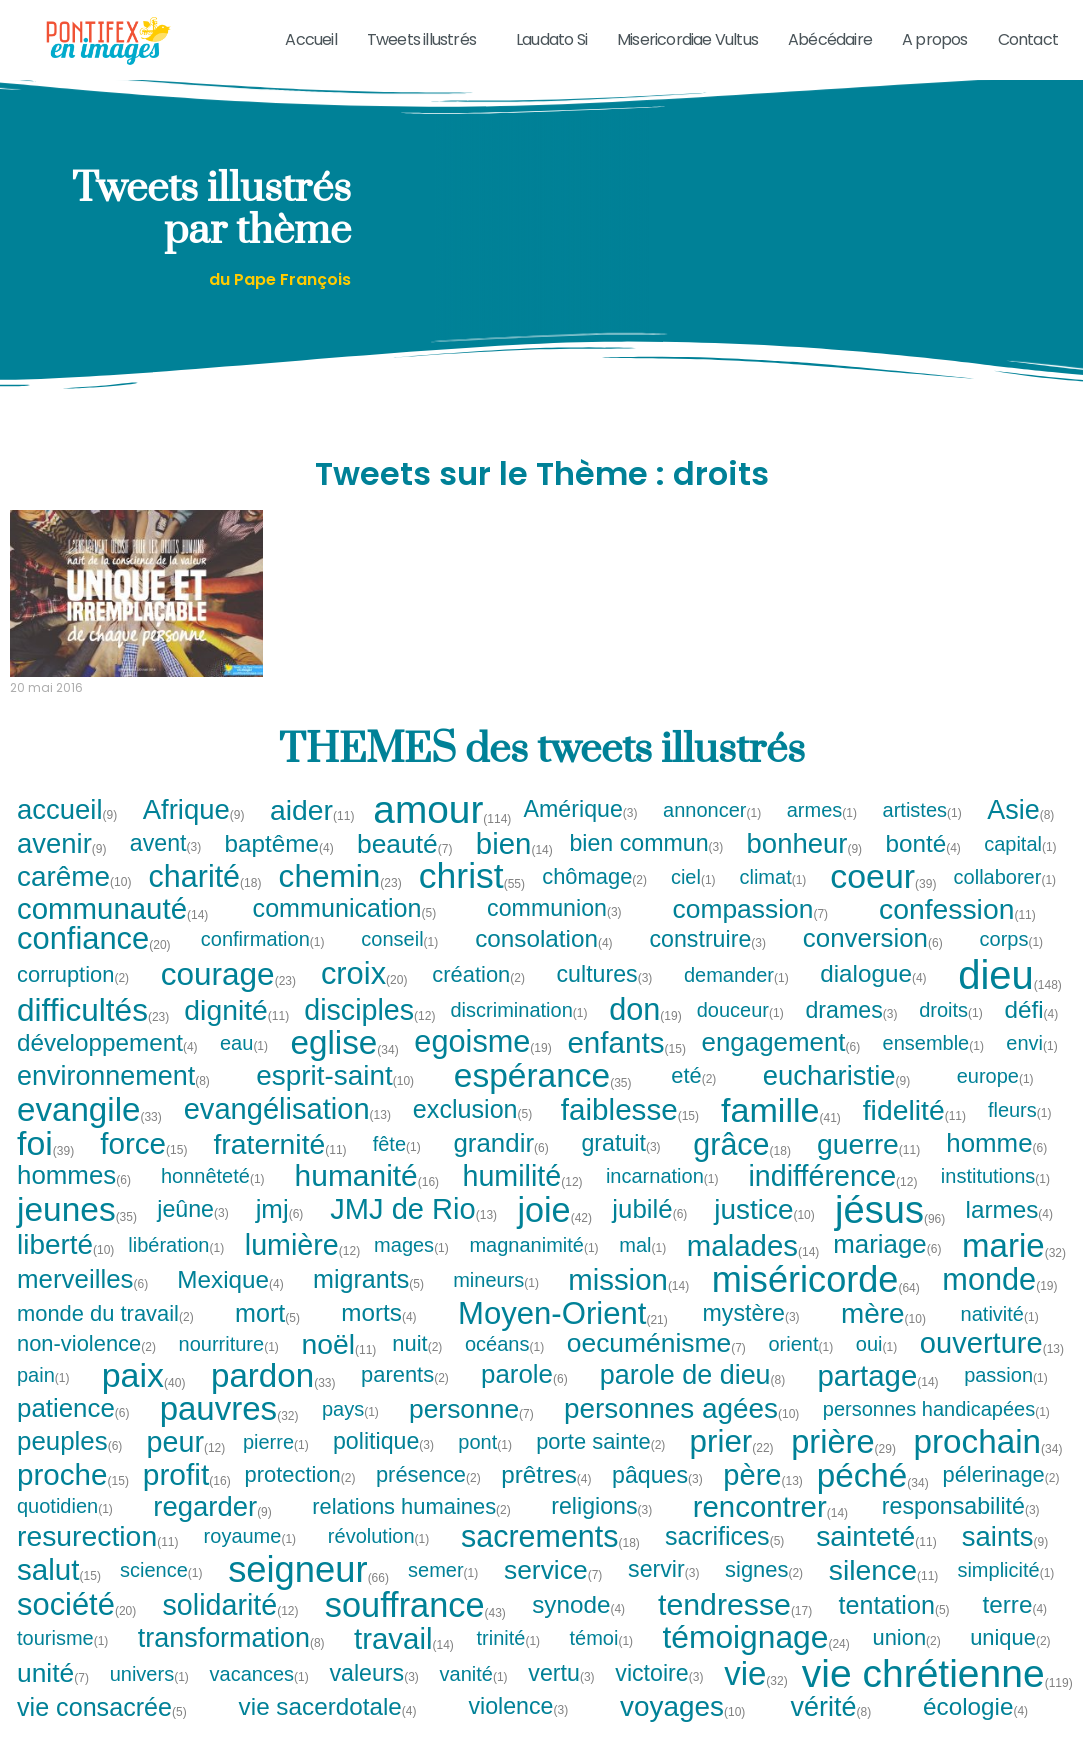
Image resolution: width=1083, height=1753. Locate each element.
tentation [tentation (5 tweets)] (895, 1627)
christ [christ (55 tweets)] (472, 899)
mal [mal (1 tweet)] (643, 1268)
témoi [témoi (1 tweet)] (602, 1661)
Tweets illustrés (426, 39)
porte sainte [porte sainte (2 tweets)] (601, 1464)
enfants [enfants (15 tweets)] (626, 1065)
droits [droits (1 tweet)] (951, 1033)
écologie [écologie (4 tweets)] (976, 1729)
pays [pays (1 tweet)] (351, 1431)
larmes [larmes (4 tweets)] (1010, 1232)
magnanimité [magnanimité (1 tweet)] (534, 1268)
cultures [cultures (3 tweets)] (604, 996)
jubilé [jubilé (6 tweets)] (650, 1232)
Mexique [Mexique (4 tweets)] (231, 1302)
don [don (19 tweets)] (645, 1032)
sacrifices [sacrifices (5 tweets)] (725, 1558)
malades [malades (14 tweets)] (753, 1267)
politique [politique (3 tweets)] (384, 1464)
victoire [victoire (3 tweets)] (659, 1695)
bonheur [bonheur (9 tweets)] (805, 866)
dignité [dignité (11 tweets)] (236, 1033)
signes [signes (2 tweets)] (764, 1592)
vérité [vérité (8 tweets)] (832, 1729)
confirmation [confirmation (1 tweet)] (263, 962)
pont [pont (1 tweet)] (485, 1464)
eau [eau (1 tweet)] (244, 1065)
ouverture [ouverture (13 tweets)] (992, 1366)
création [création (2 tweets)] (479, 997)
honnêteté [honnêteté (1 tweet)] (213, 1198)
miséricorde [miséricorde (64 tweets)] (816, 1302)
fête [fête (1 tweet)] (397, 1166)
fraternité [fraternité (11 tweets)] (279, 1166)
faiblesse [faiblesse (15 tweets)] (630, 1133)
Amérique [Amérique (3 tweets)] (581, 832)
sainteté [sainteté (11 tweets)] (876, 1559)
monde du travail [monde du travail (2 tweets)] (106, 1336)
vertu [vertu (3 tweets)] (562, 1695)
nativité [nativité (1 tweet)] (1000, 1336)
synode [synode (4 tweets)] (579, 1628)
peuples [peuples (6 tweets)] (70, 1464)
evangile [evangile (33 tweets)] (89, 1132)
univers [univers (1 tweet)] (150, 1696)
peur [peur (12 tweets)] (186, 1464)
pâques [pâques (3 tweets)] (658, 1497)
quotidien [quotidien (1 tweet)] (65, 1529)
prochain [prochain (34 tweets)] (988, 1464)
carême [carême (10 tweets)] (74, 899)
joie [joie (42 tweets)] (554, 1232)
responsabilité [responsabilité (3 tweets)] (961, 1528)
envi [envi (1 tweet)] (1032, 1065)
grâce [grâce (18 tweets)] (742, 1166)
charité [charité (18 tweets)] (205, 899)
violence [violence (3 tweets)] (518, 1729)
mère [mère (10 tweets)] (883, 1336)
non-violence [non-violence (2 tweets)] (87, 1366)
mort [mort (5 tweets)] (268, 1335)
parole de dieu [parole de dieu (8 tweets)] (693, 1397)
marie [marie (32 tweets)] (1014, 1267)
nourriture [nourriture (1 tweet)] (230, 1366)
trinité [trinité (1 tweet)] (509, 1661)
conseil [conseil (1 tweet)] (400, 962)
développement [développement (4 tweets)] (108, 1065)
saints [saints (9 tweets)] (1006, 1558)
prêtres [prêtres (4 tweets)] (547, 1497)
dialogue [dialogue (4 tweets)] (874, 997)
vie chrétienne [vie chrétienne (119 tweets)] (937, 1696)
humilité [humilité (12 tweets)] (522, 1198)
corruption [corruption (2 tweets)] (73, 997)
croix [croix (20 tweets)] (364, 997)
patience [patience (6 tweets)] (74, 1431)
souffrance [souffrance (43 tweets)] (415, 1627)
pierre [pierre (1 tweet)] (276, 1464)
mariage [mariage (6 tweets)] (887, 1268)
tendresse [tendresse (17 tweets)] (735, 1628)
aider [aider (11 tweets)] (312, 832)
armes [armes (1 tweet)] (823, 832)
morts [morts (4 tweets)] (379, 1336)
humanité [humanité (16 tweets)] (367, 1198)
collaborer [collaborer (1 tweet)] (1006, 899)
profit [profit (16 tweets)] (187, 1498)
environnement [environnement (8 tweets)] (114, 1098)
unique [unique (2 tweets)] (1011, 1661)
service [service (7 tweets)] (554, 1592)
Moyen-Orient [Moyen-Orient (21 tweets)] (563, 1336)
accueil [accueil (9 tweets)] (68, 832)
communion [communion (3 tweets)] (555, 931)
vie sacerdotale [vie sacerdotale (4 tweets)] (328, 1729)
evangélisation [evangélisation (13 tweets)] (287, 1132)
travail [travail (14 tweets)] (404, 1660)
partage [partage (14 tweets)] (878, 1397)
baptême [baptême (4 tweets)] (280, 866)
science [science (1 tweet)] (162, 1592)
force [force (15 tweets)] (143, 1167)
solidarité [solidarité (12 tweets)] (231, 1627)
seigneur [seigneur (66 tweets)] (308, 1592)
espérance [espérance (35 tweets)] (543, 1098)
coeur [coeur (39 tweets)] (883, 899)
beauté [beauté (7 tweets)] (405, 866)
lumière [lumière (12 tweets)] (302, 1268)
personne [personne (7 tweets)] (472, 1431)
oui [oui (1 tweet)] (877, 1366)
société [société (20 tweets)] (76, 1627)
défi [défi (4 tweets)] (1031, 1033)
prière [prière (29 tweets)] (843, 1464)
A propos (935, 39)
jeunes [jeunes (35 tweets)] (77, 1232)
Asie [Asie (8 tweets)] (1021, 832)
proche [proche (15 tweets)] (73, 1498)
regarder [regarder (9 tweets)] (213, 1528)
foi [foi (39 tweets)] (45, 1166)
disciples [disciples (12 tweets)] (369, 1032)
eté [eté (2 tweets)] (694, 1099)
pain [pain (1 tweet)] (44, 1398)
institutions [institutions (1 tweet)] (996, 1198)
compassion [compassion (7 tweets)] (751, 931)
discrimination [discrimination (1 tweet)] (520, 1033)
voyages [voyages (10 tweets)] (682, 1730)
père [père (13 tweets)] (763, 1497)
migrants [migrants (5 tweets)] (369, 1302)
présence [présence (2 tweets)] (429, 1498)
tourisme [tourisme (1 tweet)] (63, 1661)
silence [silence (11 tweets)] (884, 1592)
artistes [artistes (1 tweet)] (923, 832)
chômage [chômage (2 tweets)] (595, 899)
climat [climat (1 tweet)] (773, 899)
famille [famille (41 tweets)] (781, 1132)
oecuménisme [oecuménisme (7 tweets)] (657, 1366)
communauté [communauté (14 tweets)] (112, 931)
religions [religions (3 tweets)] (602, 1528)
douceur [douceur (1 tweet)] (741, 1033)
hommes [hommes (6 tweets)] (74, 1198)
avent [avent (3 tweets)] (166, 866)
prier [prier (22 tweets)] (732, 1464)
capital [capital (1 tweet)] (1021, 867)
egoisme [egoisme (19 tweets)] (482, 1065)
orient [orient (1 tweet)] (801, 1366)
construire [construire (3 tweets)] (708, 961)
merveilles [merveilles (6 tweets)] (83, 1302)
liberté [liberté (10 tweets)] (65, 1268)
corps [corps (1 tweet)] (1012, 962)
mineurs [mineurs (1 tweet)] (496, 1302)
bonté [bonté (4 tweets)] (923, 866)
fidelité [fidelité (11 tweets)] (914, 1132)
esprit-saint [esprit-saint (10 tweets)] (335, 1099)
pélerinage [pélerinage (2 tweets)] (1001, 1498)
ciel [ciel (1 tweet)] (694, 899)
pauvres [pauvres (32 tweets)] (229, 1431)
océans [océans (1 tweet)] (505, 1366)
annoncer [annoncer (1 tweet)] (712, 832)
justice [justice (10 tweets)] (764, 1232)
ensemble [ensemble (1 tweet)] (934, 1065)
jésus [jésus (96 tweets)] (890, 1232)
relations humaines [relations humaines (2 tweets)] (412, 1529)
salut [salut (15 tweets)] (59, 1592)
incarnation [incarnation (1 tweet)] (663, 1198)
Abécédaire (830, 39)
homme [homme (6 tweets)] (997, 1166)
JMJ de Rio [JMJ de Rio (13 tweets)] (413, 1232)
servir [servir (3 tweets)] (664, 1592)
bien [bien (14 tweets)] (514, 866)
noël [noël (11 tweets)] (338, 1366)
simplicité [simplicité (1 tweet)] (1006, 1592)
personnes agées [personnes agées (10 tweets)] (681, 1431)
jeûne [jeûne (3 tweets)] (193, 1232)
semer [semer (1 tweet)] (444, 1592)
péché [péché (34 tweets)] (873, 1497)
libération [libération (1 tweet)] (176, 1268)
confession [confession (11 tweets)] (957, 931)
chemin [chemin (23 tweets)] (340, 899)
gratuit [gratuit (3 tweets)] (621, 1166)
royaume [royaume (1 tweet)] (251, 1559)
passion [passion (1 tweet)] (1006, 1398)
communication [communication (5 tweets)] (345, 931)
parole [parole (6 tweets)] (525, 1398)
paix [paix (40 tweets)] (144, 1398)
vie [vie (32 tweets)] (756, 1696)
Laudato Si (551, 39)
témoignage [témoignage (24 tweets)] (755, 1661)
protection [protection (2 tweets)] (301, 1498)
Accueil (310, 39)
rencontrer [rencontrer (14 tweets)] (770, 1528)
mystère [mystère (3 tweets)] (751, 1335)
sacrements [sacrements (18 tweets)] (550, 1559)
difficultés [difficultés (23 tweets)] (93, 1033)
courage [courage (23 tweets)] (228, 997)
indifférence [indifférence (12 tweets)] (832, 1198)
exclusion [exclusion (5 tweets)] (473, 1132)
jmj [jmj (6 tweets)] (280, 1232)
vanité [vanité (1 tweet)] (474, 1696)
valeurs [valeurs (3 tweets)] (374, 1695)
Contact (1028, 39)
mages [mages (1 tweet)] (412, 1268)
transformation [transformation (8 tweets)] (232, 1660)
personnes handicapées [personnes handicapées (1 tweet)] (937, 1431)
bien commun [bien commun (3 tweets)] (646, 866)
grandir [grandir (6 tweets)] (501, 1166)
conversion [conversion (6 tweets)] (873, 962)
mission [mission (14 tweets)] (628, 1302)
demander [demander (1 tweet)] (737, 997)
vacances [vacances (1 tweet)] (260, 1696)
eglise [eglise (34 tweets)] (344, 1065)
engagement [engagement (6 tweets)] (782, 1065)
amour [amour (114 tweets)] (442, 832)
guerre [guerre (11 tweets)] (868, 1166)
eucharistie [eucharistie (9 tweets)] (837, 1098)
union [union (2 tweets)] (907, 1661)
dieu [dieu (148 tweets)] (1010, 997)
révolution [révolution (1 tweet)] (379, 1559)
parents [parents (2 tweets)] (405, 1398)
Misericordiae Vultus (687, 39)
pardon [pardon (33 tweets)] (273, 1397)
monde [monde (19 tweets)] (999, 1302)
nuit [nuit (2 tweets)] (417, 1366)
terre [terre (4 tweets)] (1016, 1628)
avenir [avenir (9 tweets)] (62, 866)
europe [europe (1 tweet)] (996, 1099)
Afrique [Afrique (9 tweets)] (194, 832)
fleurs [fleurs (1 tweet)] (1020, 1132)
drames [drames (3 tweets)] (851, 1032)
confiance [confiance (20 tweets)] (94, 961)
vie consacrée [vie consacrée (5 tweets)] (102, 1729)
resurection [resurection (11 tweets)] (97, 1559)
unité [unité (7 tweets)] (53, 1696)
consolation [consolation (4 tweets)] (544, 961)
